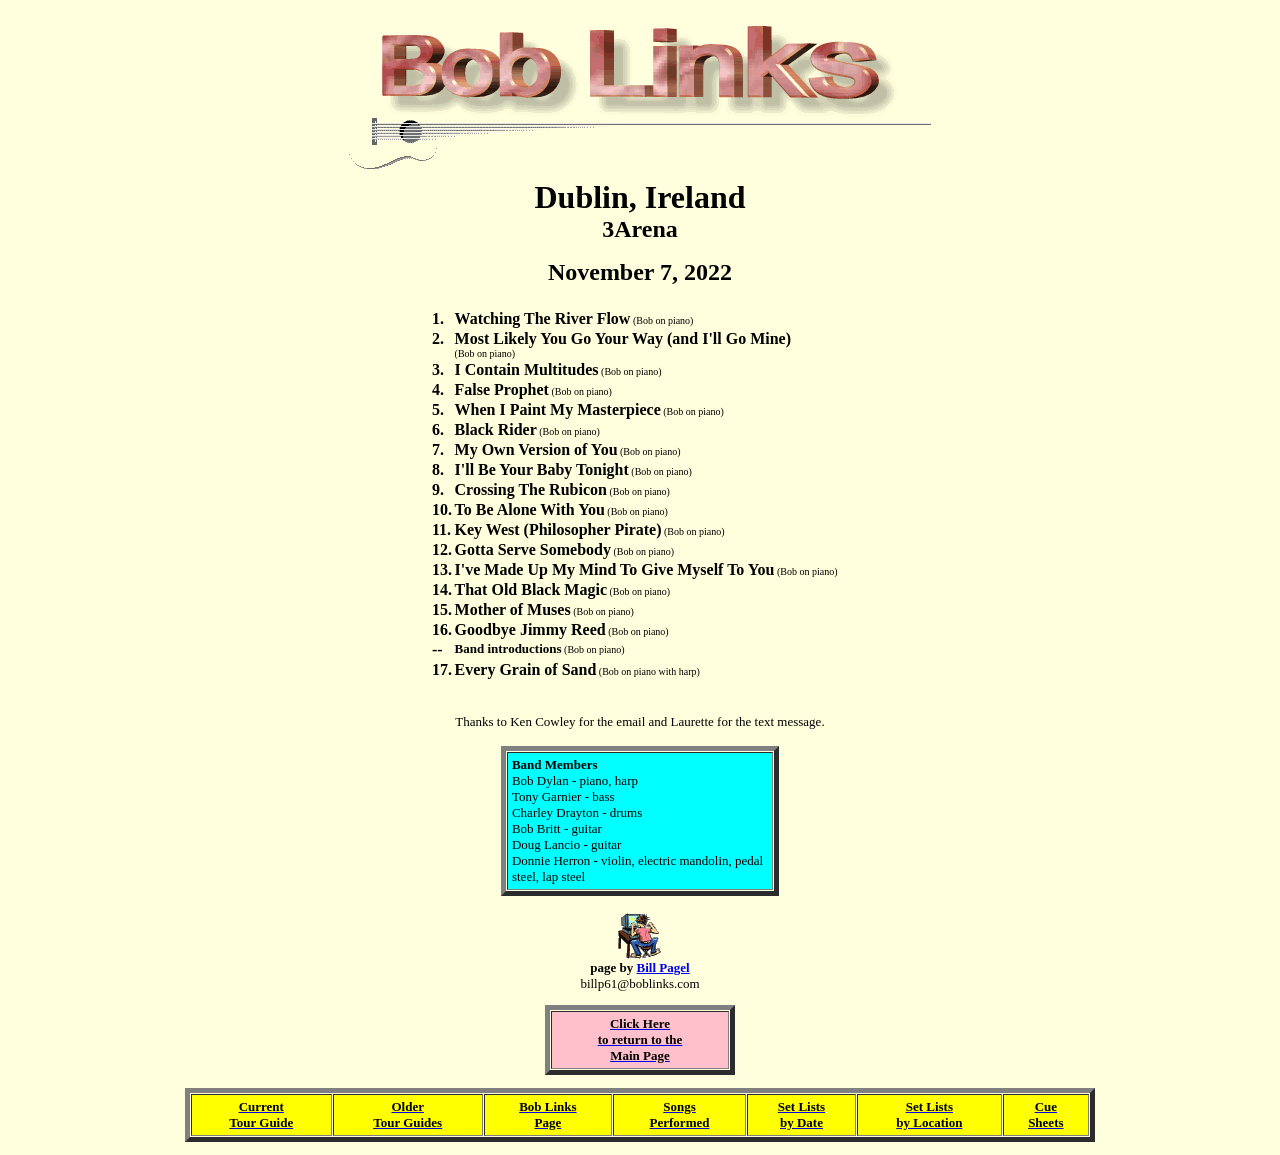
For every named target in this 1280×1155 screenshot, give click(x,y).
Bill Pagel (663, 967)
